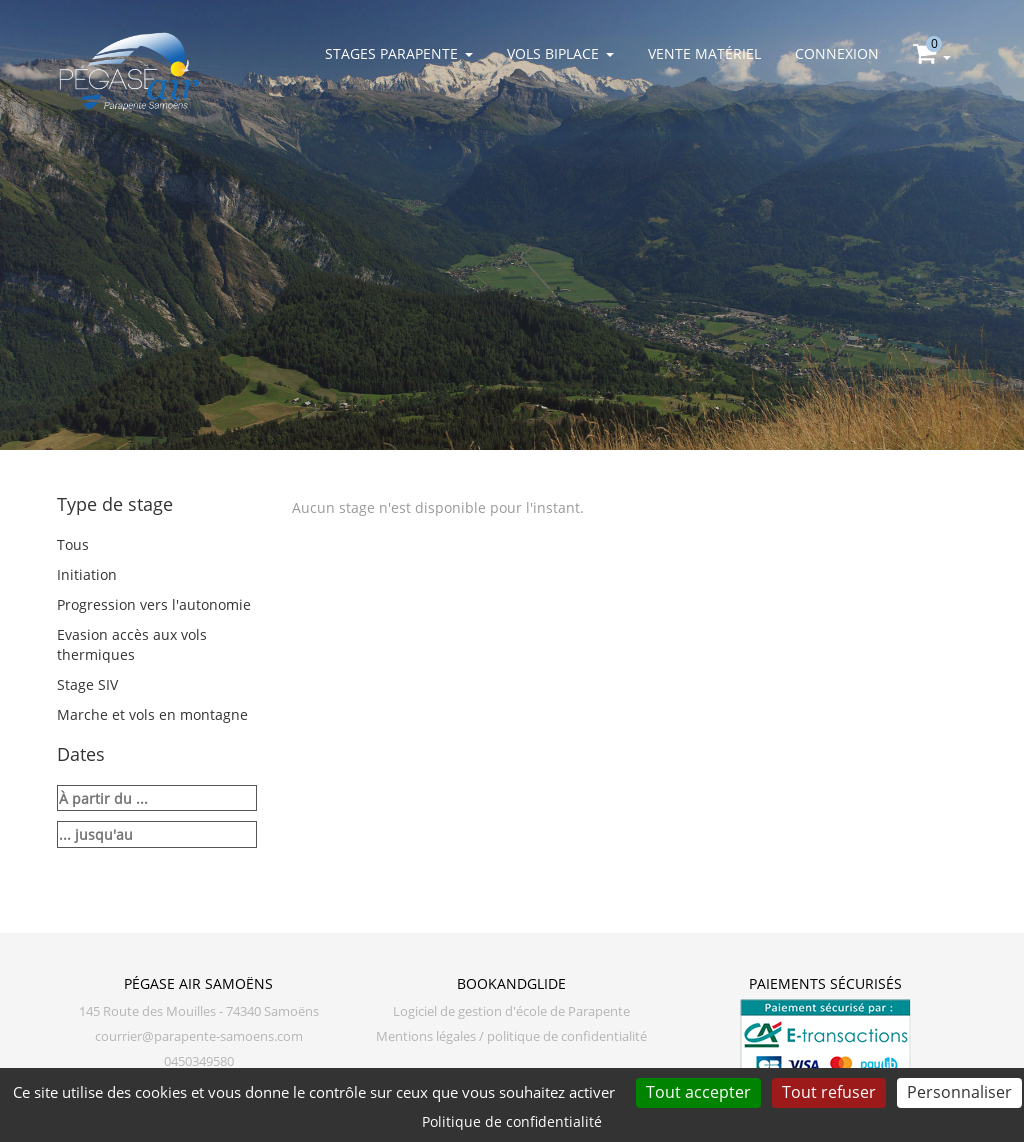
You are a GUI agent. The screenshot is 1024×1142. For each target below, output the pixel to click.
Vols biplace (560, 53)
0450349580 (199, 1061)
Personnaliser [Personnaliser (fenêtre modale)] (959, 1092)
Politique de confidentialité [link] (512, 1121)
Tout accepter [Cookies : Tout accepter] (698, 1092)
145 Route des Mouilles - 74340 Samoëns (199, 1011)
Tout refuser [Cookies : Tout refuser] (829, 1092)
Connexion (837, 53)
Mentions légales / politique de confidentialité (511, 1036)
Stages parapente (399, 53)
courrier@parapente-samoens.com (199, 1036)
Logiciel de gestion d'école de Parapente (511, 1011)
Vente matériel (704, 53)
